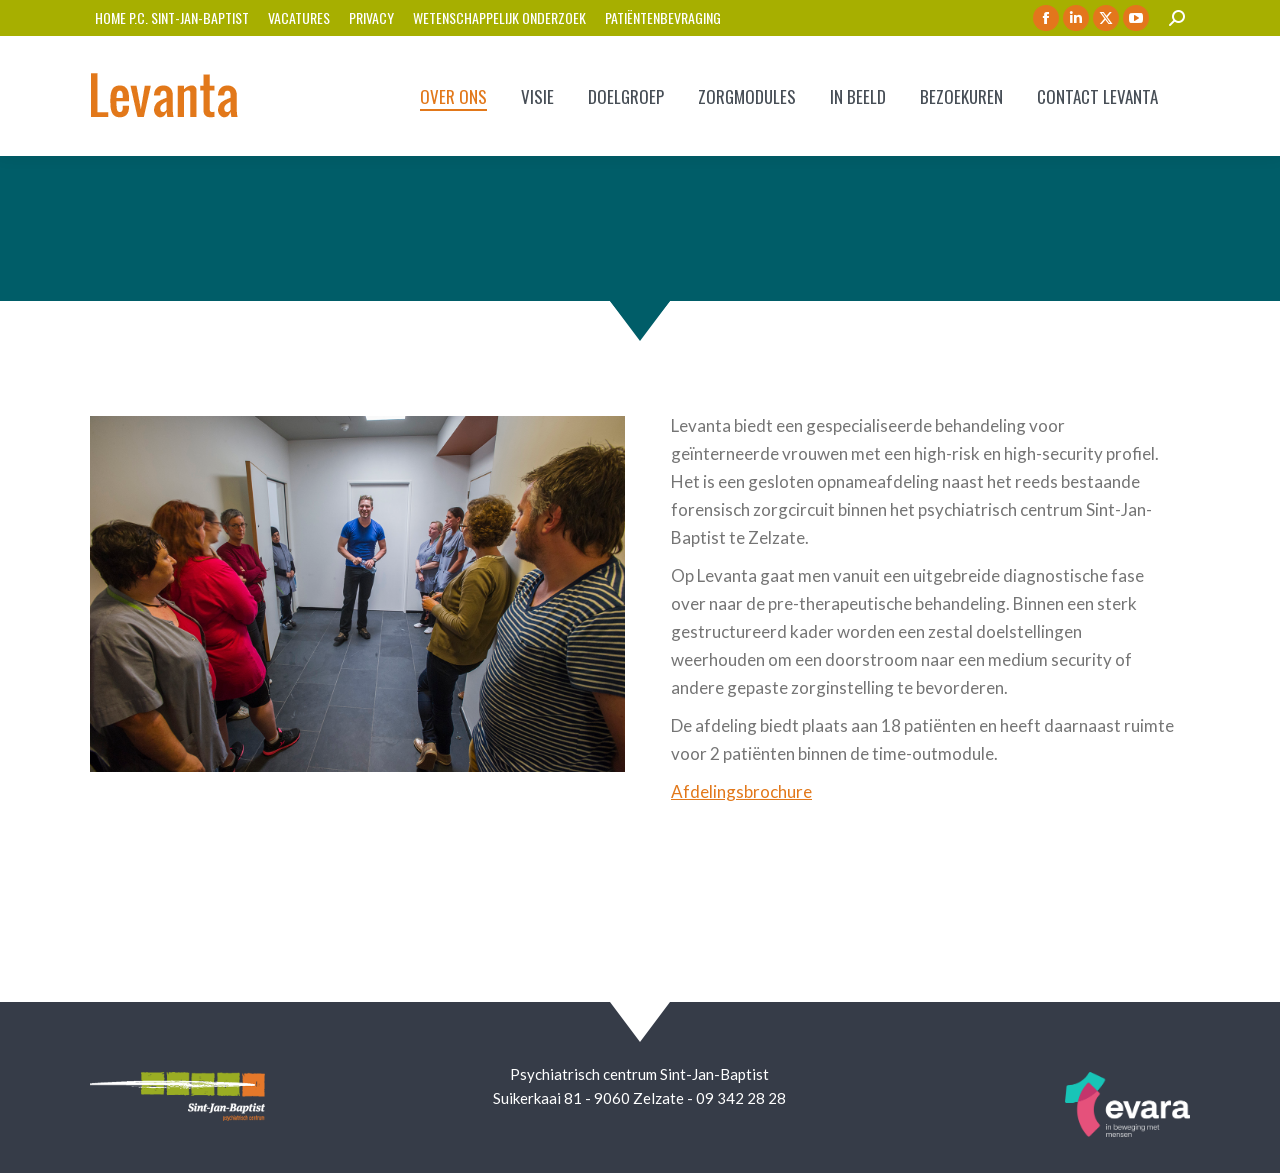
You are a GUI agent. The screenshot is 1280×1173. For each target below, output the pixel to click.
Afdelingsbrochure (741, 791)
